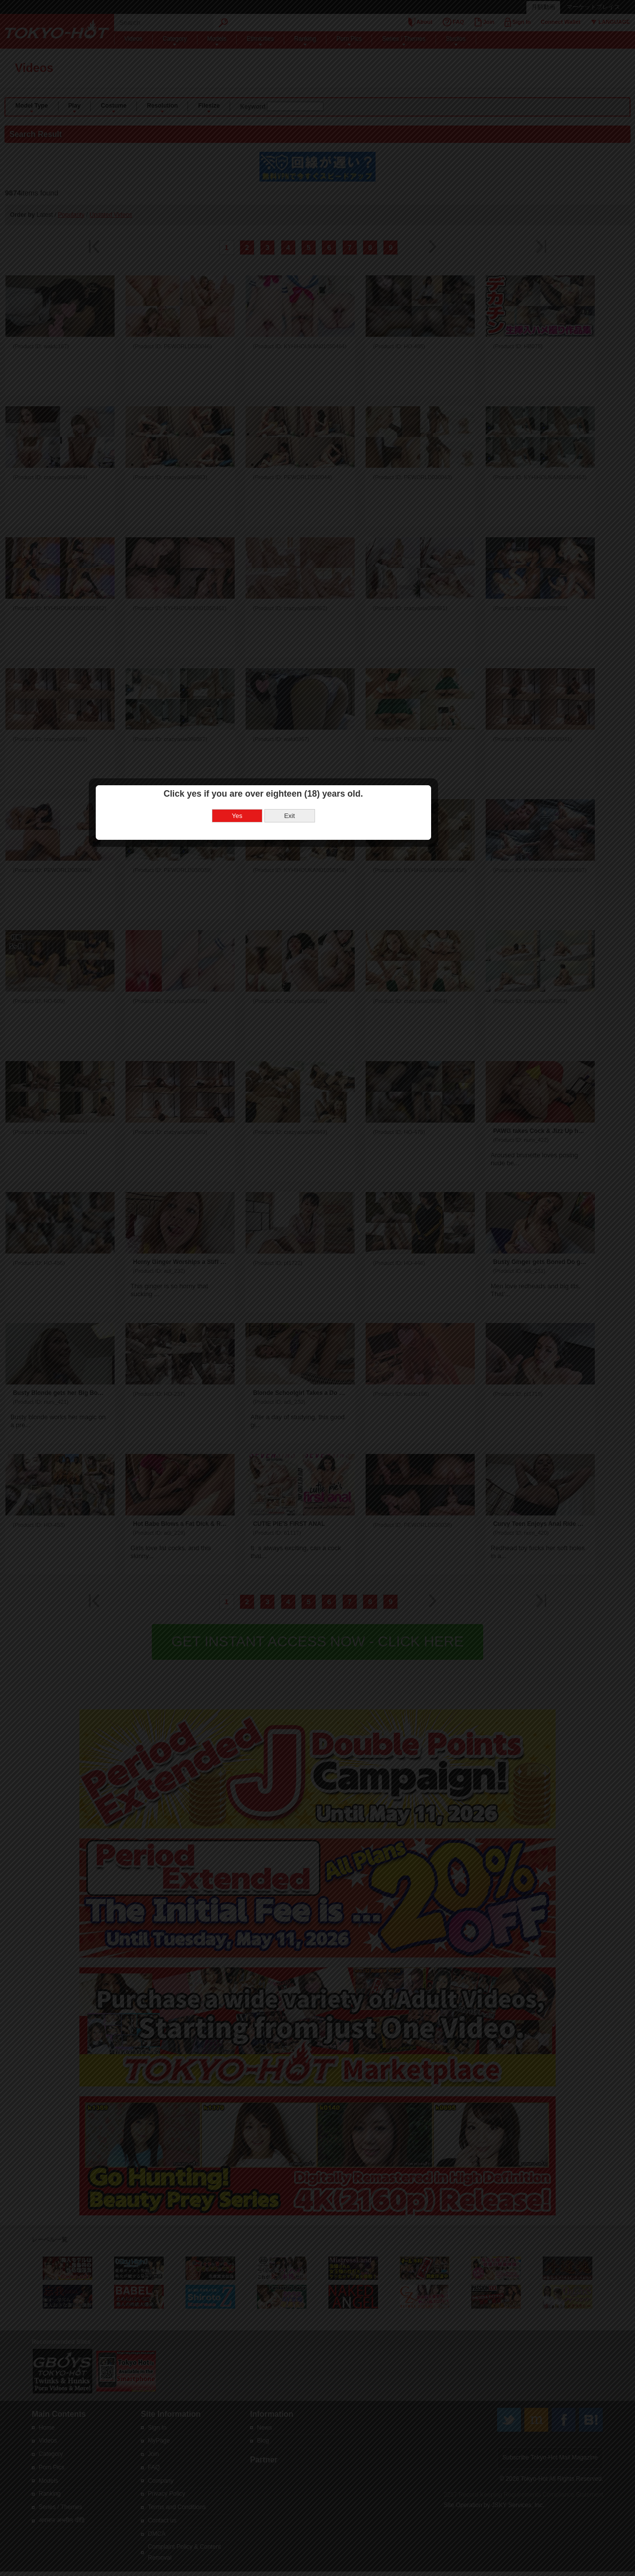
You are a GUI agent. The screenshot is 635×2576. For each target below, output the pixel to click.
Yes (291, 1291)
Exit (343, 1291)
